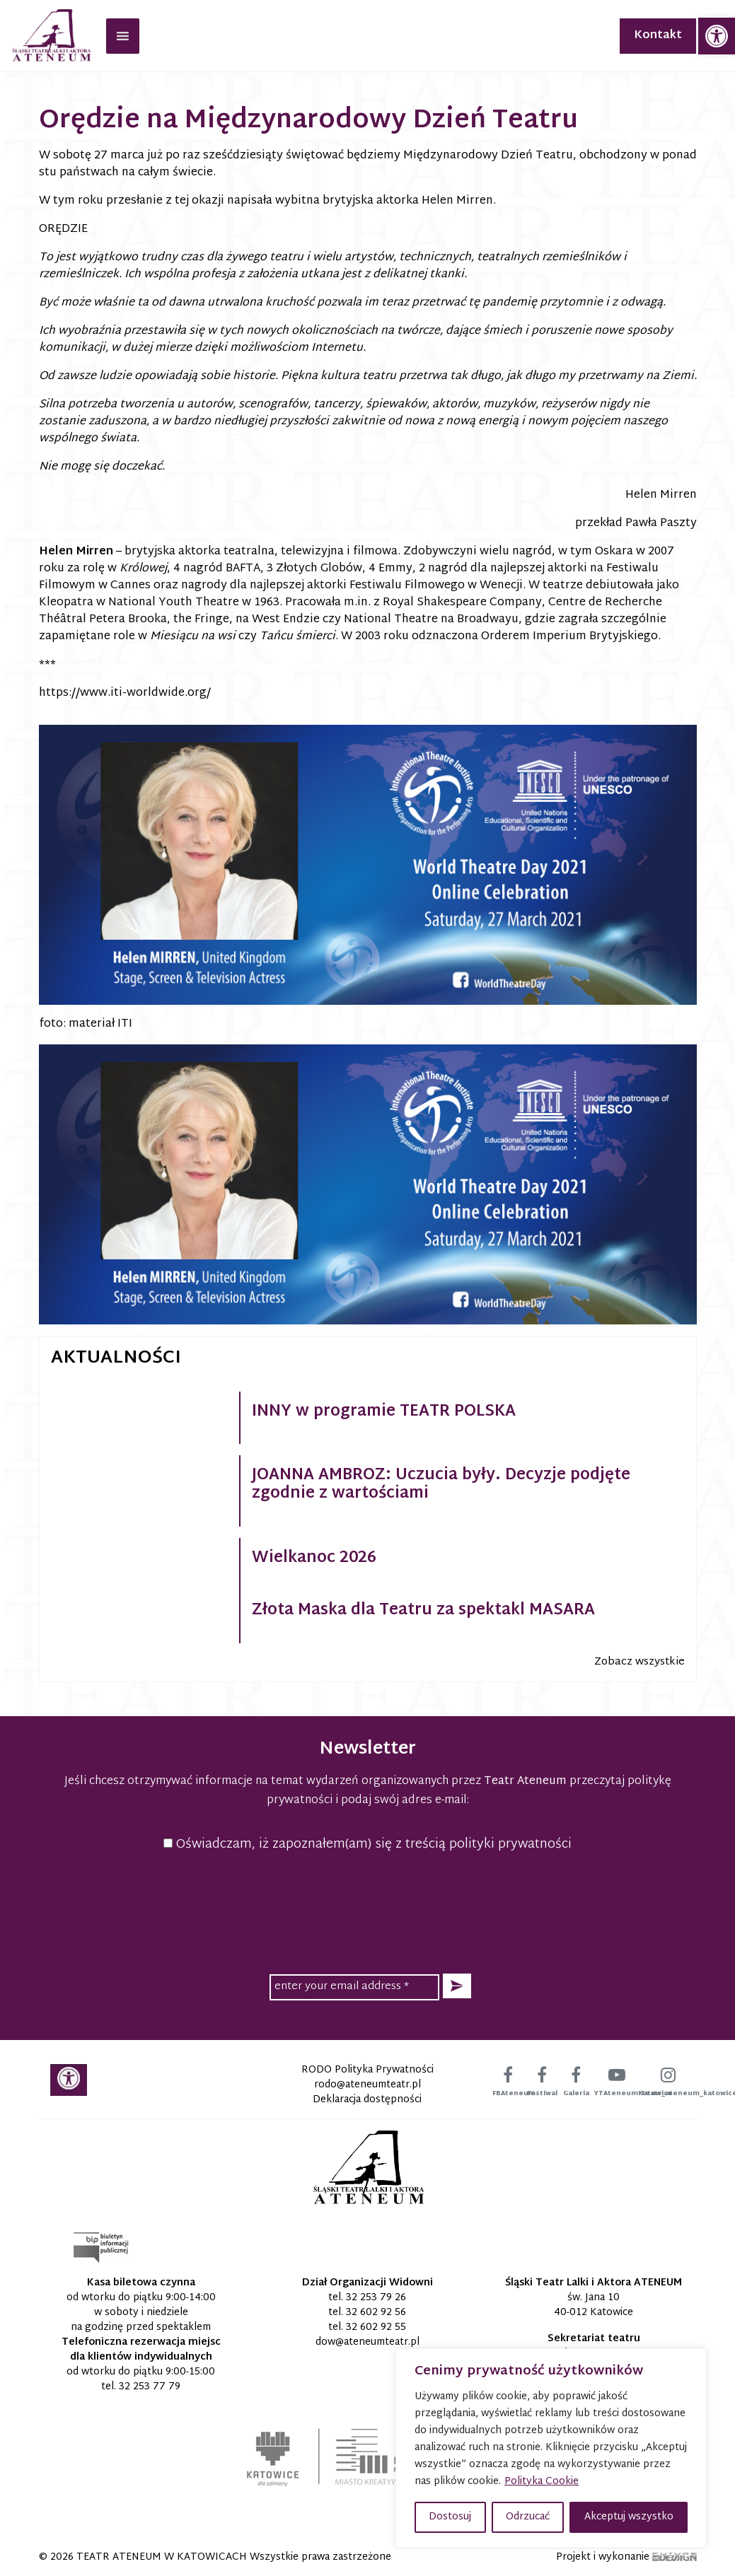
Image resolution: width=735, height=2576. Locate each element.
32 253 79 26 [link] (376, 2298)
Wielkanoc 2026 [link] (314, 1558)
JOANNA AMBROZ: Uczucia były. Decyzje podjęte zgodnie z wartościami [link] (441, 1485)
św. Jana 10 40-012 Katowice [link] (593, 2305)
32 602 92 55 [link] (376, 2327)
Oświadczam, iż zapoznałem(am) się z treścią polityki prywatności (367, 1844)
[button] (457, 1986)
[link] (716, 36)
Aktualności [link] (116, 1358)
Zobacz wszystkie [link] (639, 1662)
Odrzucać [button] (528, 2517)
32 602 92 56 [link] (376, 2312)
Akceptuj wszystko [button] (628, 2517)
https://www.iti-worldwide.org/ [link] (125, 693)
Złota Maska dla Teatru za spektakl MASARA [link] (423, 1611)
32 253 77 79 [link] (149, 2387)
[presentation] (368, 1911)
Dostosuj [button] (450, 2517)
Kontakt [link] (658, 35)
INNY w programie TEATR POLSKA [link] (384, 1412)
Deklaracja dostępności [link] (367, 2100)
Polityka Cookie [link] (541, 2481)
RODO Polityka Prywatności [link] (367, 2070)
